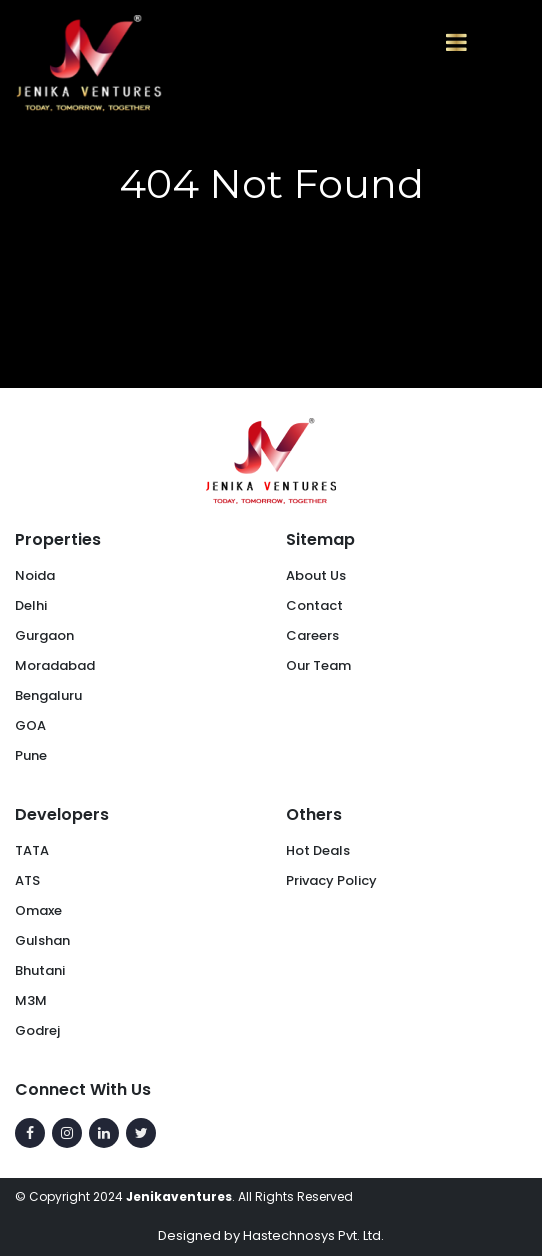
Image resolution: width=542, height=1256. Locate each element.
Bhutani (40, 970)
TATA (32, 850)
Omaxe (38, 910)
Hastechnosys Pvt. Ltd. (313, 1235)
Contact (314, 605)
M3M (31, 1000)
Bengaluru (48, 695)
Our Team (318, 665)
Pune (31, 755)
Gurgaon (44, 635)
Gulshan (42, 940)
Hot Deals (318, 850)
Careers (312, 635)
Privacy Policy (331, 880)
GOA (30, 725)
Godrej (37, 1030)
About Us (316, 575)
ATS (27, 880)
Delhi (31, 605)
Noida (35, 575)
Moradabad (55, 665)
